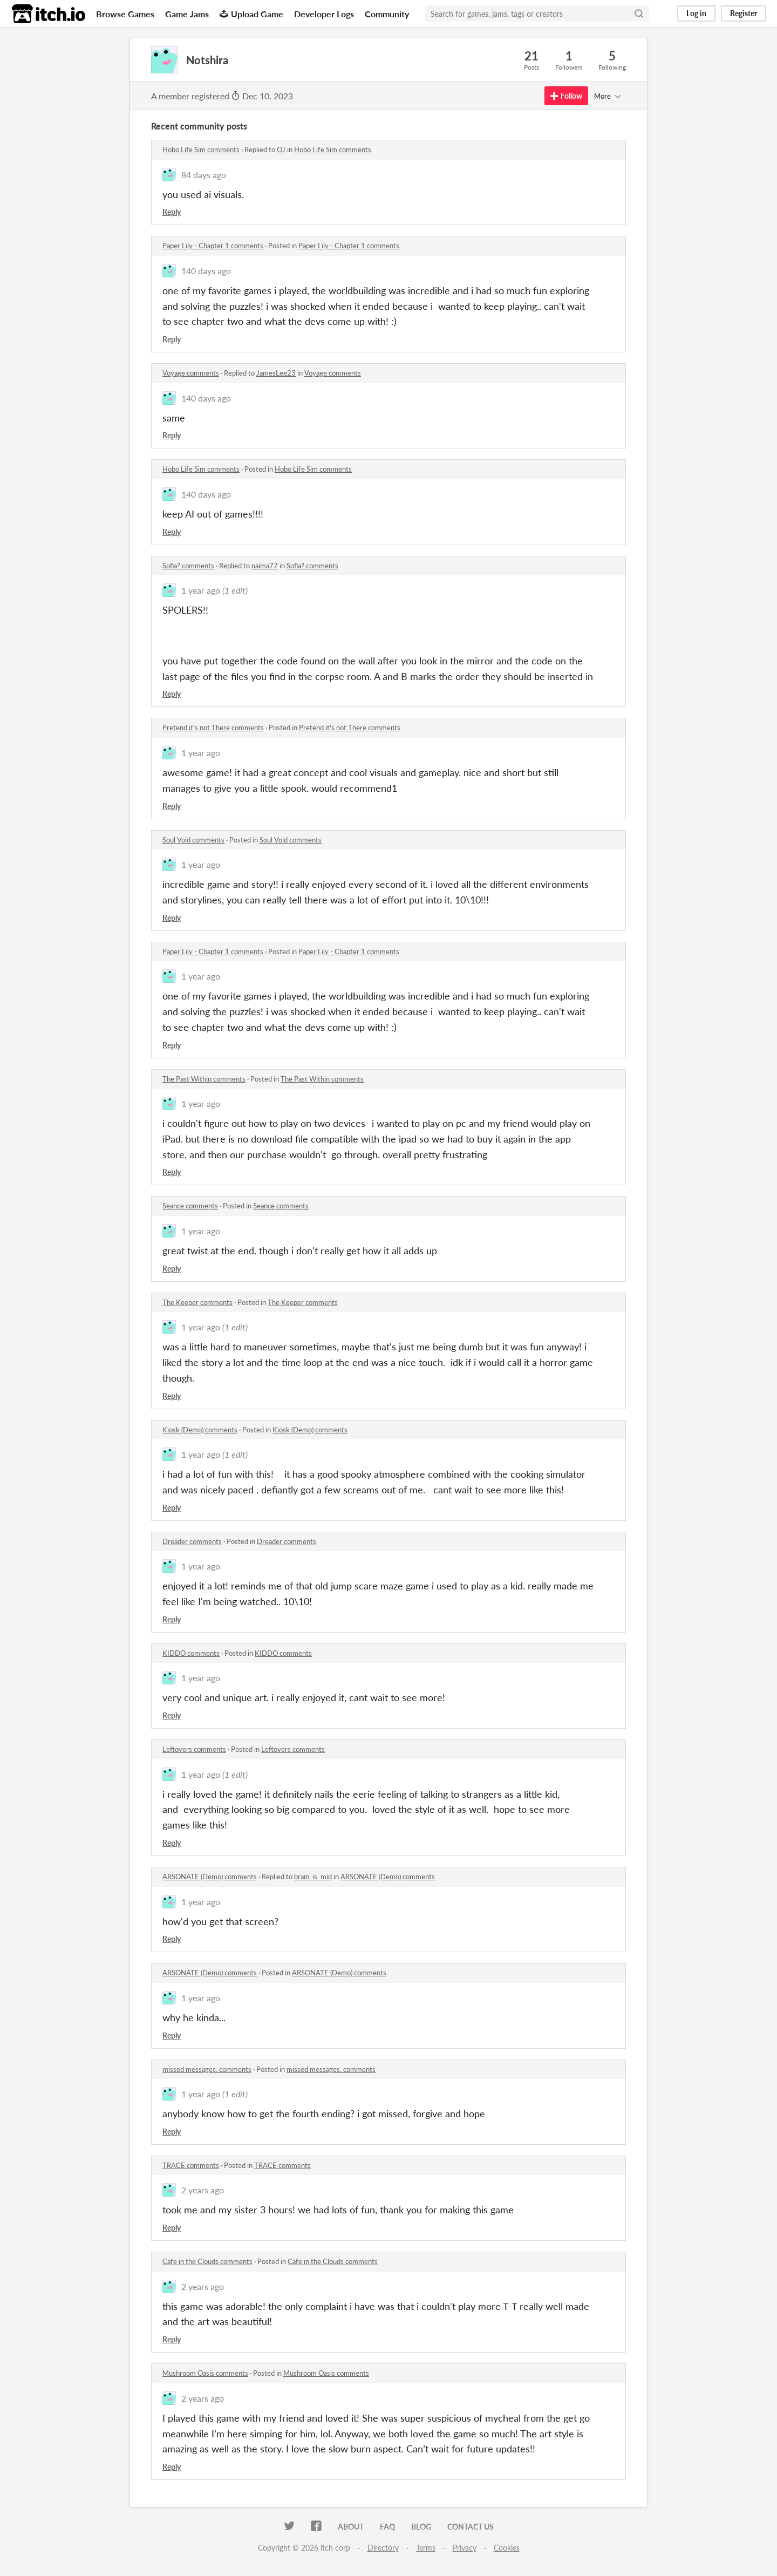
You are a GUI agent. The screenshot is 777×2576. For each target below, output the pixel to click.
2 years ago (202, 2190)
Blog (421, 2526)
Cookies (507, 2547)
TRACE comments (190, 2165)
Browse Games (125, 14)
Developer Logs (324, 14)
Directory (383, 2547)
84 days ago (203, 174)
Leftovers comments (194, 1749)
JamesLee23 (276, 373)
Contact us (470, 2526)
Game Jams (187, 14)
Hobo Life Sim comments (201, 149)
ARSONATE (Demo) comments (209, 1876)
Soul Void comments (193, 839)
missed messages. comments (206, 2069)
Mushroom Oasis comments (205, 2373)
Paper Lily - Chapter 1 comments (212, 245)
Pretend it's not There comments (213, 727)
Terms (425, 2547)
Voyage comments (190, 373)
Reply (171, 211)
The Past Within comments (204, 1079)
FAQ (387, 2526)
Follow (566, 95)
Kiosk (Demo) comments (199, 1429)
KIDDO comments (191, 1653)
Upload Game (251, 14)
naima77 (264, 565)
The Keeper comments (197, 1302)
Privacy (464, 2547)
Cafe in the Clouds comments (207, 2261)
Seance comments (190, 1205)
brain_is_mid (313, 1876)
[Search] (639, 13)
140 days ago (206, 271)
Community (387, 14)
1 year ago (200, 590)
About (351, 2526)
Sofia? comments (188, 565)
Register (743, 13)
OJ (281, 149)
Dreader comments (192, 1541)
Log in (696, 13)
